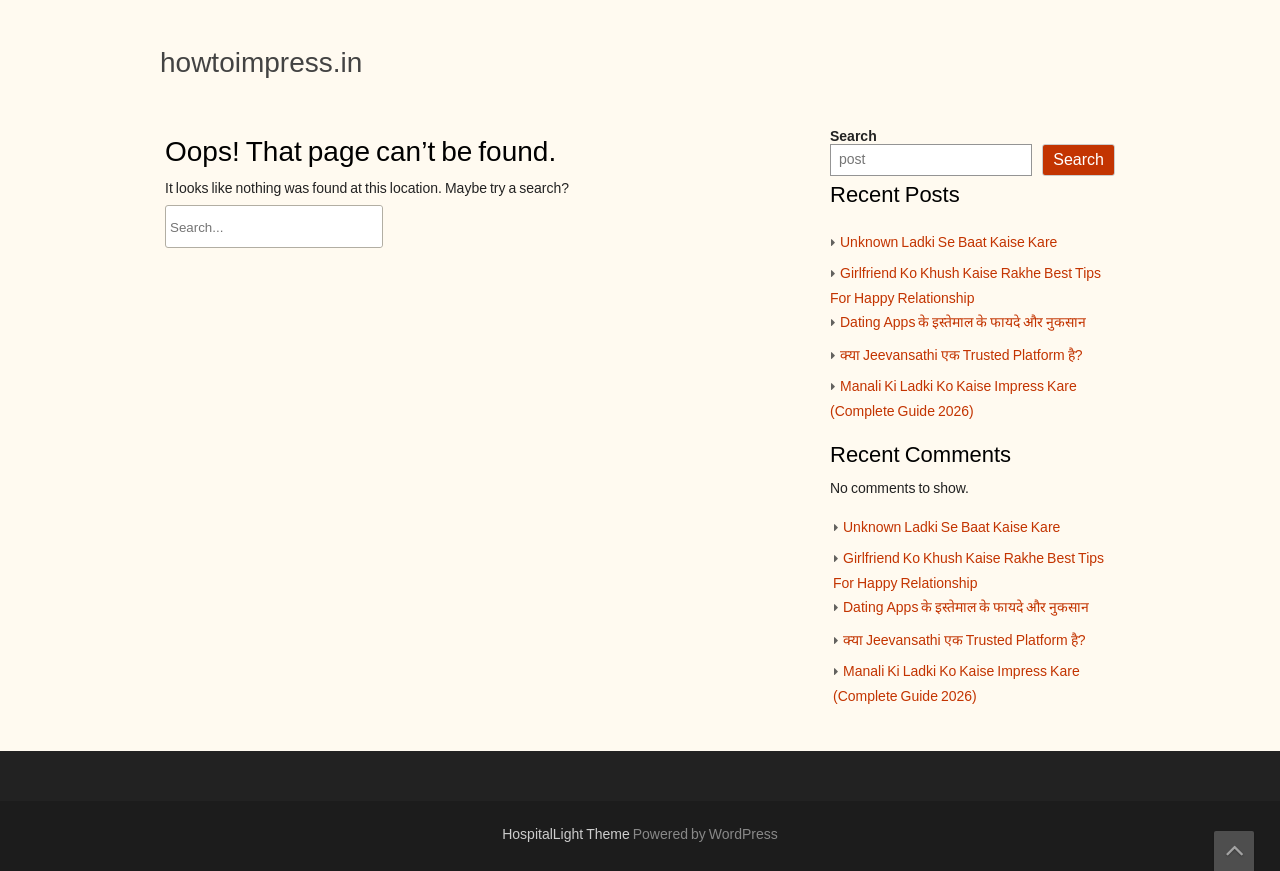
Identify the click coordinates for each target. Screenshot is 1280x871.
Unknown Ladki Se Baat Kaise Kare (948, 243)
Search (853, 137)
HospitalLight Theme (567, 835)
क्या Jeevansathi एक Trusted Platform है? (961, 356)
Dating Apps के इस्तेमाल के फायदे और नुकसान (963, 323)
